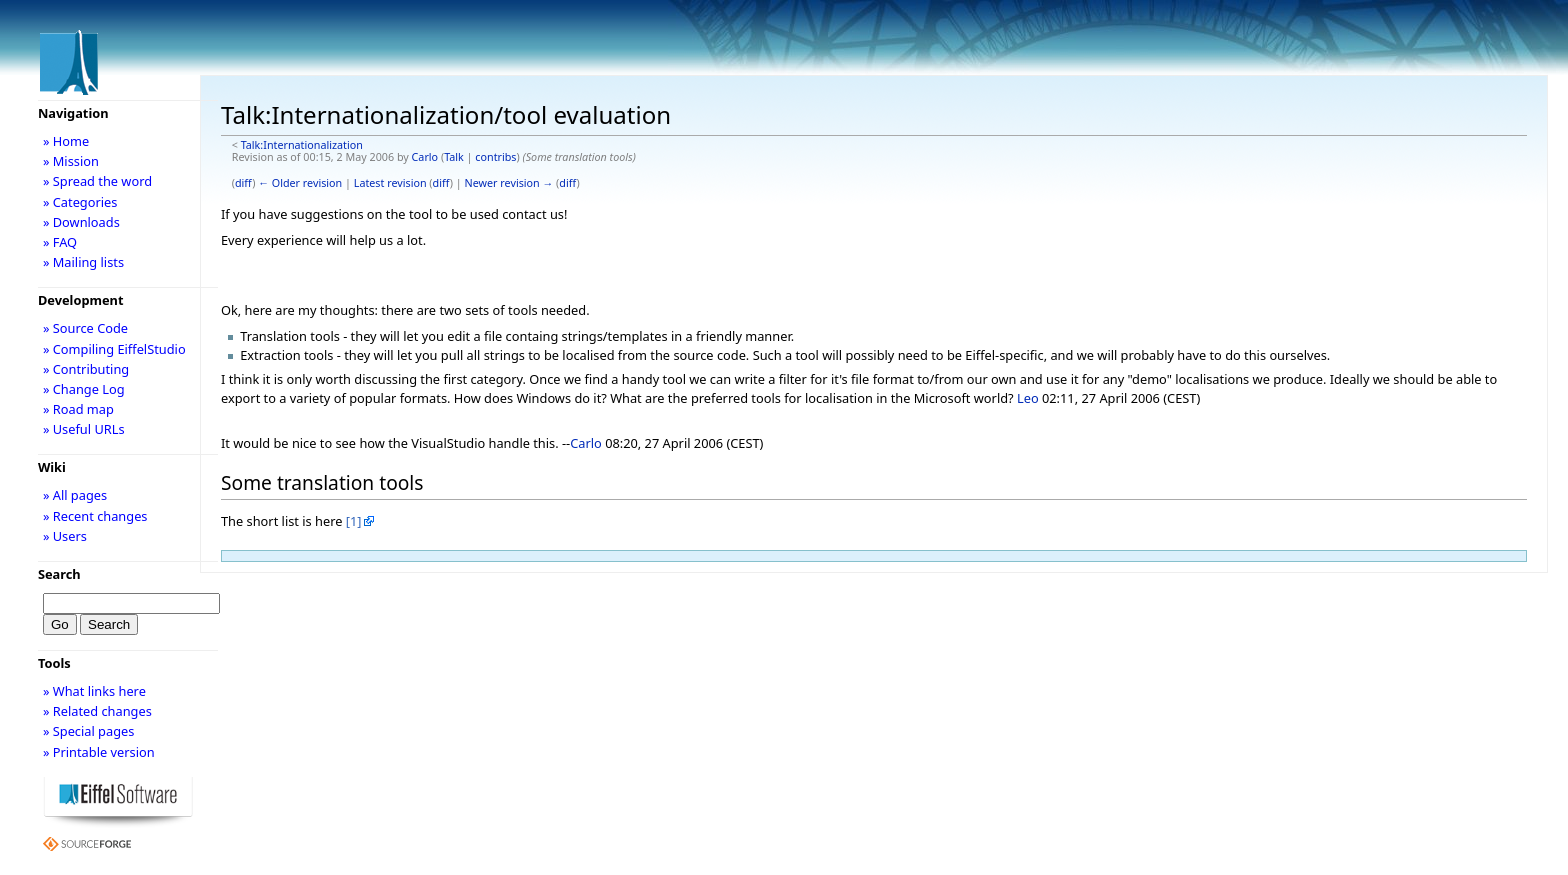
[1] (354, 521)
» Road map (78, 409)
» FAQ (60, 242)
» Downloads (81, 222)
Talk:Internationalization (302, 145)
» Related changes (97, 711)
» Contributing (86, 369)
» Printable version (99, 752)
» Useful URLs (84, 429)
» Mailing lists (83, 262)
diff (243, 183)
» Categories (80, 202)
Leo (1028, 398)
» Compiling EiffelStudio (114, 349)
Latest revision (390, 183)
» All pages (75, 495)
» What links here (94, 691)
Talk (454, 157)
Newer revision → (509, 183)
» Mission (71, 161)
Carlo (425, 157)
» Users (65, 536)
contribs (495, 157)
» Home (66, 141)
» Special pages (88, 731)
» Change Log (84, 389)
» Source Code (85, 328)
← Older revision (300, 183)
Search (59, 574)
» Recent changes (95, 516)
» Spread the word (97, 181)
